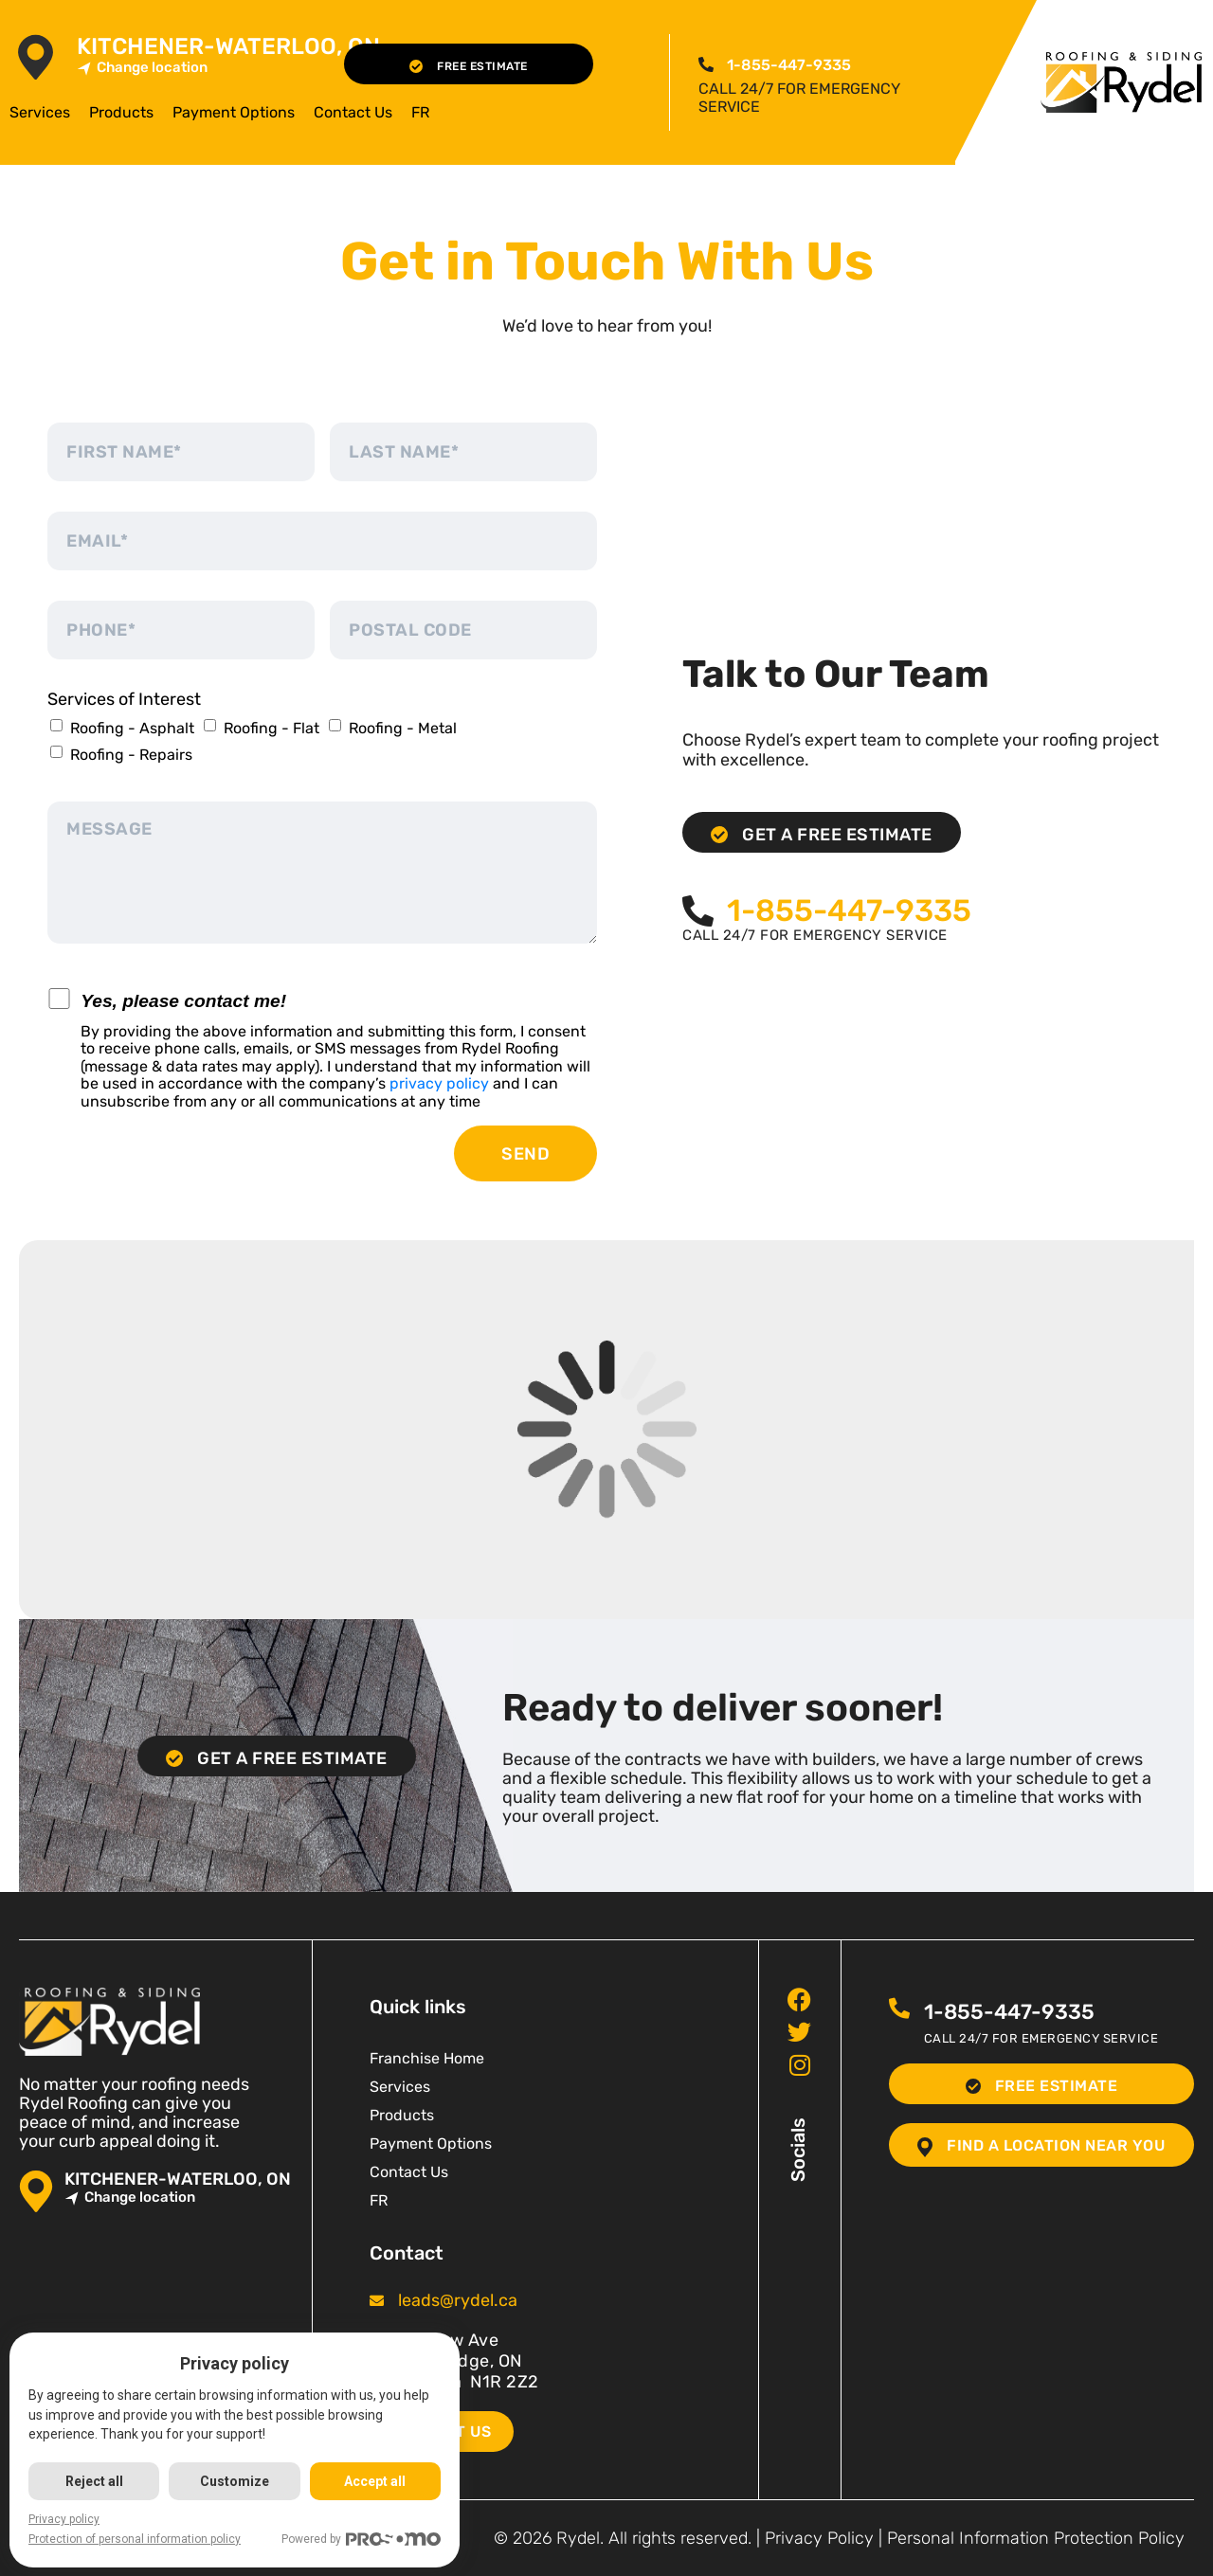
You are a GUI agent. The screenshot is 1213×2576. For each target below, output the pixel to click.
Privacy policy (64, 2519)
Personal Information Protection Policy (1036, 2538)
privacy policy (439, 1083)
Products (121, 112)
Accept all (375, 2481)
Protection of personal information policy (134, 2539)
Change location (142, 68)
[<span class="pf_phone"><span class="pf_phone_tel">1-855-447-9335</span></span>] (706, 64)
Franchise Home (427, 2058)
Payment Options (233, 112)
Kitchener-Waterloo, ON (228, 47)
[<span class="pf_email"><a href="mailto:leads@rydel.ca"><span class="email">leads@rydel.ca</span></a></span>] (377, 2301)
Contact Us (353, 112)
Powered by (361, 2539)
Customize (234, 2481)
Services (39, 112)
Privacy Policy (819, 2538)
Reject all (94, 2481)
